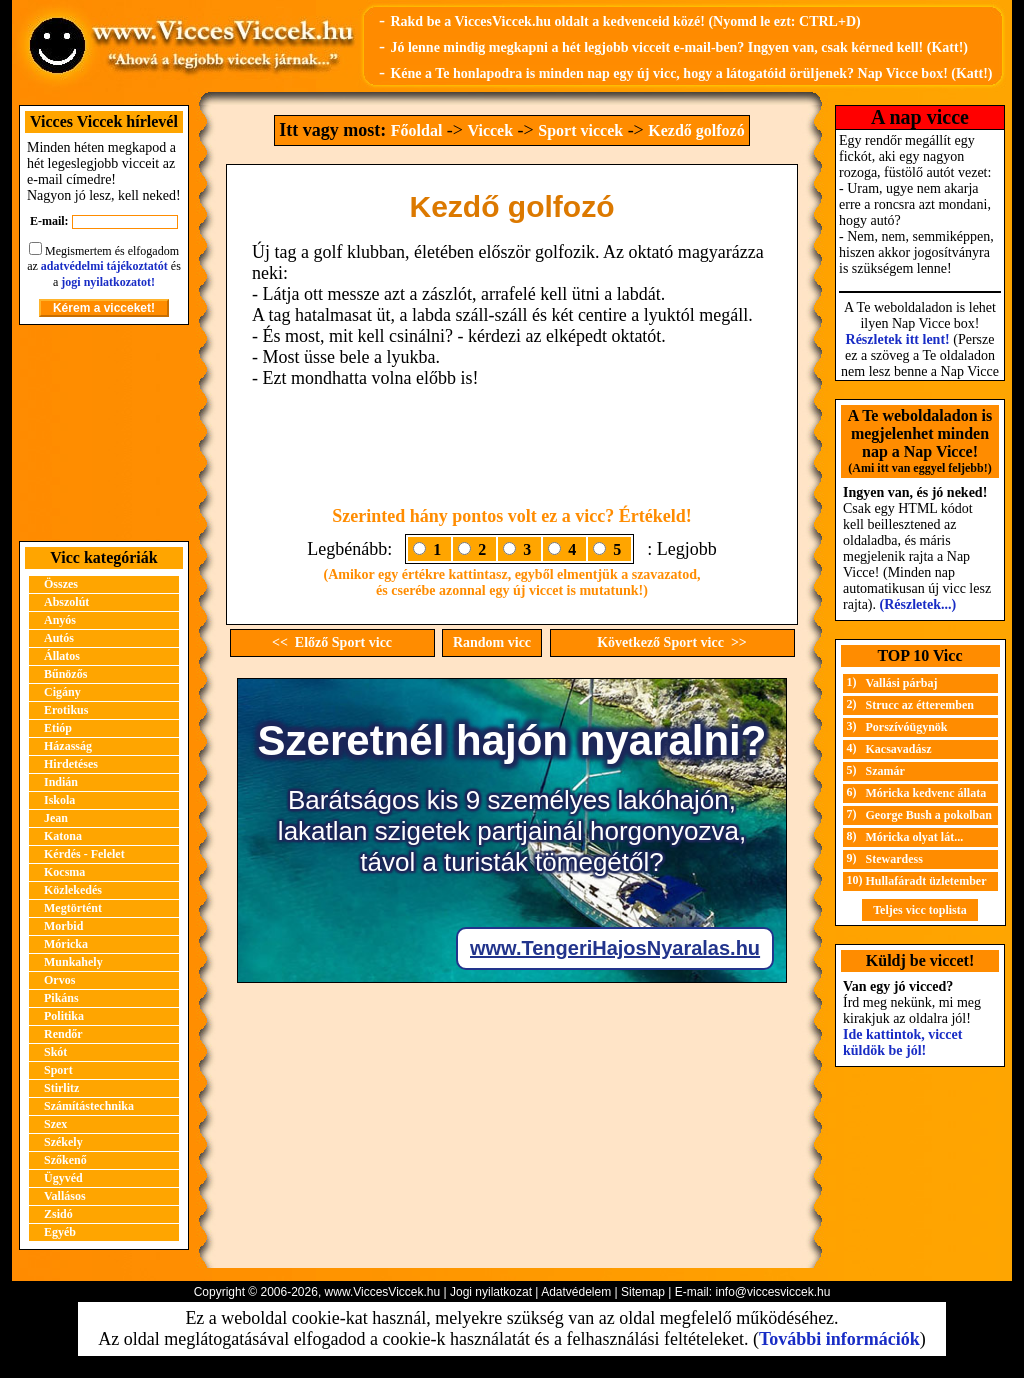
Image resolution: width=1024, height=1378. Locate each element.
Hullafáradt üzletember (926, 881)
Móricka (66, 944)
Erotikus (66, 710)
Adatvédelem (576, 1292)
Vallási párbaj (902, 683)
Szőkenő (65, 1160)
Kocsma (64, 872)
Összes (61, 584)
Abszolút (66, 602)
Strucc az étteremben (920, 705)
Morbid (63, 926)
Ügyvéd (63, 1178)
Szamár (885, 771)
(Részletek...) (918, 604)
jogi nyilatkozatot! (108, 282)
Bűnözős (65, 674)
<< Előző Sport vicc (332, 642)
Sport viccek (580, 130)
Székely (63, 1142)
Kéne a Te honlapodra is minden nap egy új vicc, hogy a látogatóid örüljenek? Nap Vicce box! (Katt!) (691, 73)
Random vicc (492, 642)
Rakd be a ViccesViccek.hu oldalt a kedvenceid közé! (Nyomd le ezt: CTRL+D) (625, 21)
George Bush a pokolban (929, 815)
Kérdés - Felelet (84, 854)
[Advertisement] (104, 433)
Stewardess (894, 859)
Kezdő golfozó (696, 130)
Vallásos (65, 1196)
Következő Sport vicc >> (672, 642)
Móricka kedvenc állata (926, 793)
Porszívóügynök (907, 727)
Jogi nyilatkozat (491, 1292)
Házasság (68, 746)
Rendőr (63, 1034)
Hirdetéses (71, 764)
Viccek (490, 130)
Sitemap (643, 1292)
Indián (61, 782)
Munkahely (73, 962)
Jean (56, 818)
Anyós (60, 620)
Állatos (62, 656)
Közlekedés (73, 890)
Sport (58, 1070)
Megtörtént (73, 908)
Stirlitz (61, 1088)
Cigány (62, 692)
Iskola (59, 800)
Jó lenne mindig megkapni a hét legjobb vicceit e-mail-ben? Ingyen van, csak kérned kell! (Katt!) (679, 47)
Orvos (59, 980)
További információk (839, 1339)
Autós (59, 638)
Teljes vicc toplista (920, 910)
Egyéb (60, 1232)
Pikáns (61, 998)
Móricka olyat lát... (915, 837)
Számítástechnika (89, 1106)
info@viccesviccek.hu (772, 1292)
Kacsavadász (899, 749)
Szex (55, 1124)
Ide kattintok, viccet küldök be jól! (902, 1042)
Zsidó (58, 1214)
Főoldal (417, 130)
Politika (64, 1016)
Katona (63, 836)
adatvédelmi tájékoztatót (104, 266)
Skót (55, 1052)
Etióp (58, 728)
